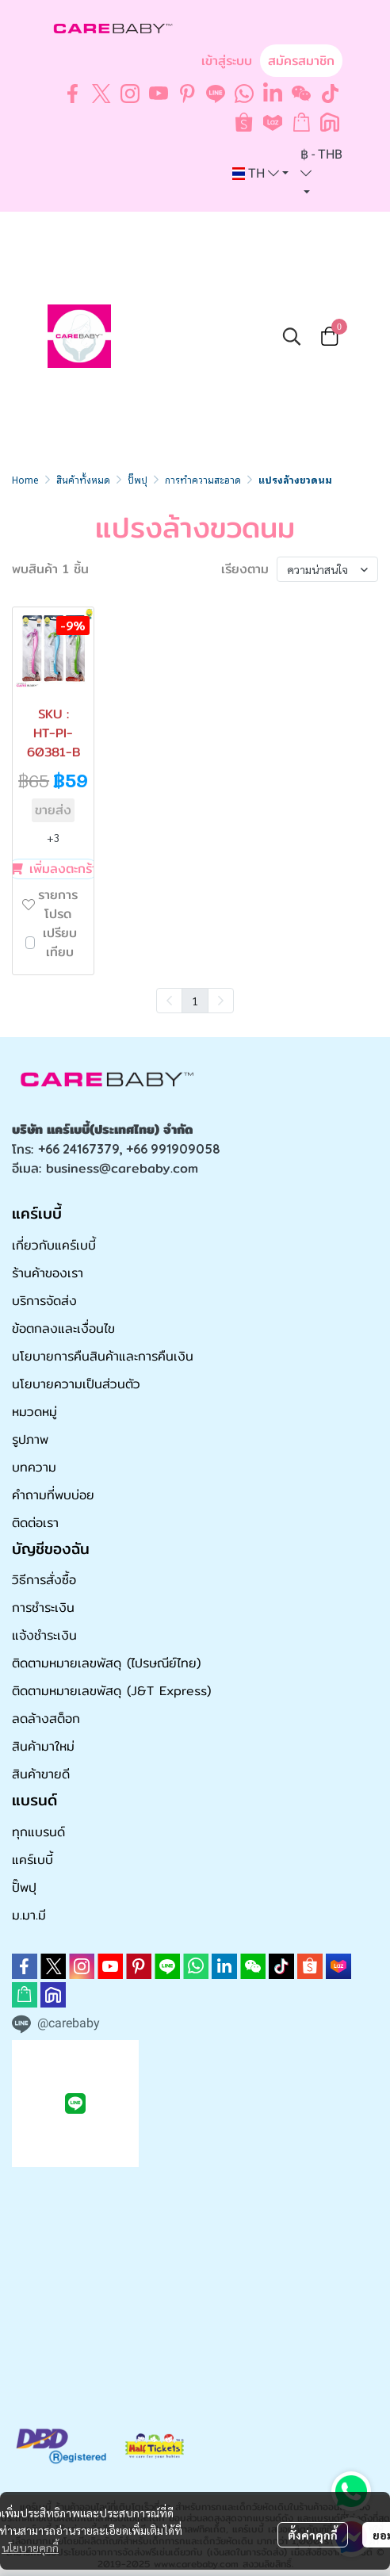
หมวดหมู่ (34, 1412)
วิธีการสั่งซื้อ (44, 1580)
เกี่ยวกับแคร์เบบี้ (54, 1245)
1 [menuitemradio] (195, 1000)
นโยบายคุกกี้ (30, 2547)
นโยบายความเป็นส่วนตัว (76, 1384)
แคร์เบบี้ (32, 1860)
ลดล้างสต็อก (46, 1718)
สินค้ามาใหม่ (43, 1746)
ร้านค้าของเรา (47, 1273)
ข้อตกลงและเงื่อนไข (63, 1328)
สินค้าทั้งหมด (83, 479)
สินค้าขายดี (41, 1774)
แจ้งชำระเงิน (44, 1635)
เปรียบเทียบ (60, 943)
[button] (260, 173)
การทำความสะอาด (203, 479)
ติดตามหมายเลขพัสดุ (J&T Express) (111, 1691)
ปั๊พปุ (137, 479)
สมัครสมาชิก (301, 61)
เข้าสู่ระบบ (226, 61)
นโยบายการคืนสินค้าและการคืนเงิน (102, 1356)
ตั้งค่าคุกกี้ (313, 2535)
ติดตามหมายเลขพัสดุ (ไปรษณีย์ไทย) (106, 1663)
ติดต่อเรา (35, 1523)
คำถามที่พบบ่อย (53, 1495)
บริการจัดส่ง (44, 1301)
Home (25, 479)
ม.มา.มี (29, 1915)
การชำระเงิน (43, 1607)
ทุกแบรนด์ (38, 1832)
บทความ (34, 1467)
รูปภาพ (30, 1439)
